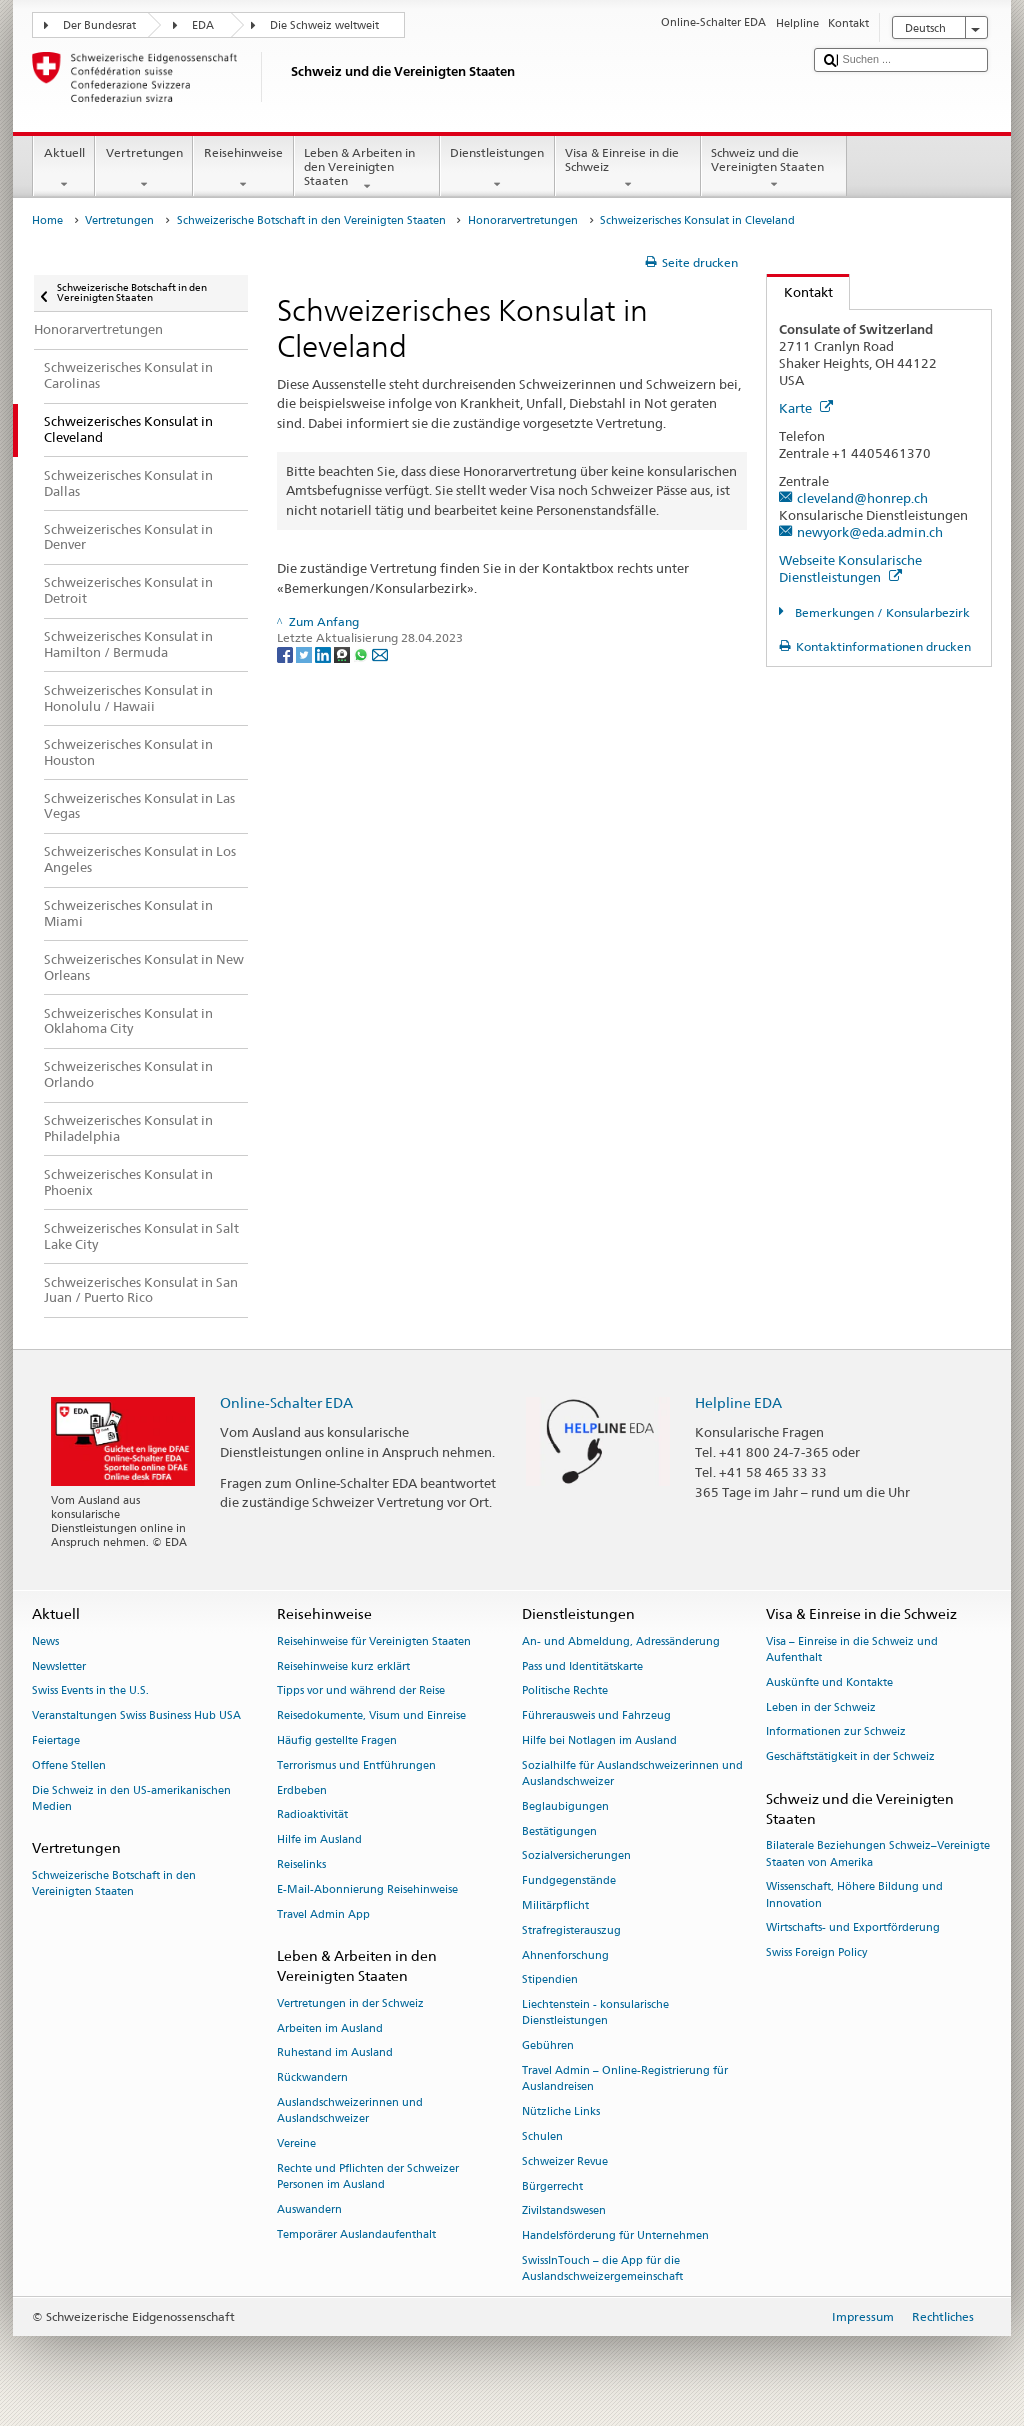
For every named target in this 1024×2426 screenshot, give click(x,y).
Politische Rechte (565, 1691)
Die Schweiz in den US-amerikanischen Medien (131, 1798)
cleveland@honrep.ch (862, 498)
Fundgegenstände (569, 1881)
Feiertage (56, 1740)
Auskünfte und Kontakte (829, 1682)
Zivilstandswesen (564, 2211)
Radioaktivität (312, 1815)
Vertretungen (144, 169)
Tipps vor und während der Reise (361, 1691)
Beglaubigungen (565, 1806)
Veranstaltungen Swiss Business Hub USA (136, 1716)
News (45, 1641)
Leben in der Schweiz (821, 1707)
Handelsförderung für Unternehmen (615, 2236)
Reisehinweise (243, 169)
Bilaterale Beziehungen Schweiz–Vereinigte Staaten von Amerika (878, 1854)
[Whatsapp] (362, 653)
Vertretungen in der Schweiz (350, 2003)
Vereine (296, 2143)
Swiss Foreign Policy (816, 1953)
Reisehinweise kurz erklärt (343, 1666)
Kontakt (800, 292)
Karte (806, 408)
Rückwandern (312, 2078)
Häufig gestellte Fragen (337, 1740)
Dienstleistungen (497, 169)
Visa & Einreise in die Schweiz (628, 169)
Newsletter (59, 1666)
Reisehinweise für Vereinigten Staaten (374, 1641)
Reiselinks (301, 1864)
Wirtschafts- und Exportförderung (853, 1928)
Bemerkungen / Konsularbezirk (881, 612)
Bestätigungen (559, 1831)
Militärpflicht (555, 1905)
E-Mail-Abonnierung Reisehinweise (367, 1889)
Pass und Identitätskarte (582, 1666)
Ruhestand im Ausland (335, 2053)
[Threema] (343, 653)
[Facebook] (286, 653)
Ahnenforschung (565, 1955)
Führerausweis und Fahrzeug (596, 1716)
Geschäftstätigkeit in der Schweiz (850, 1757)
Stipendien (550, 1980)
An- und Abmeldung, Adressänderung (621, 1641)
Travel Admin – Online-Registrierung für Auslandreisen (625, 2078)
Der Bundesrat (99, 25)
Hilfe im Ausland (319, 1840)
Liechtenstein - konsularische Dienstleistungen (595, 2013)
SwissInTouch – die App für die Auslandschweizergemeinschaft (602, 2268)
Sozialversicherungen (576, 1856)
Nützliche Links (561, 2111)
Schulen (542, 2136)
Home (47, 220)
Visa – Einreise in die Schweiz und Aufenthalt (852, 1649)
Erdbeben (302, 1790)
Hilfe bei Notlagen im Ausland (599, 1740)
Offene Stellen (69, 1765)
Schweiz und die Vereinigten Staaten (774, 169)
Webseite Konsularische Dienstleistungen (850, 568)
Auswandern (309, 2209)
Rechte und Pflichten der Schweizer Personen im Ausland (368, 2176)
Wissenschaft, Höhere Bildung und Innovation (854, 1895)
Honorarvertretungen (523, 220)
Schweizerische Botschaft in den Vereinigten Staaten (311, 220)
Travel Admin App (323, 1914)
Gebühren (548, 2046)
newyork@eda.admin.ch (870, 532)
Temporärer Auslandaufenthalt (356, 2234)
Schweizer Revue (565, 2161)
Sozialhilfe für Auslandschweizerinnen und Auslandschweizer (632, 1773)
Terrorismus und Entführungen (356, 1765)
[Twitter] (305, 653)
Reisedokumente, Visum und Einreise (371, 1716)
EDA (203, 25)
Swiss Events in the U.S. (90, 1691)
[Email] (380, 653)
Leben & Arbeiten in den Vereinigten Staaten (367, 169)
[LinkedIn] (324, 653)
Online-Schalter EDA (286, 1402)
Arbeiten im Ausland (330, 2028)
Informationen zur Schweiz (836, 1732)
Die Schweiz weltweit (324, 25)
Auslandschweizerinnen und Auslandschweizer (350, 2110)
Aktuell (64, 169)
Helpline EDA (738, 1402)
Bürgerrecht (552, 2186)
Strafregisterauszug (571, 1930)
